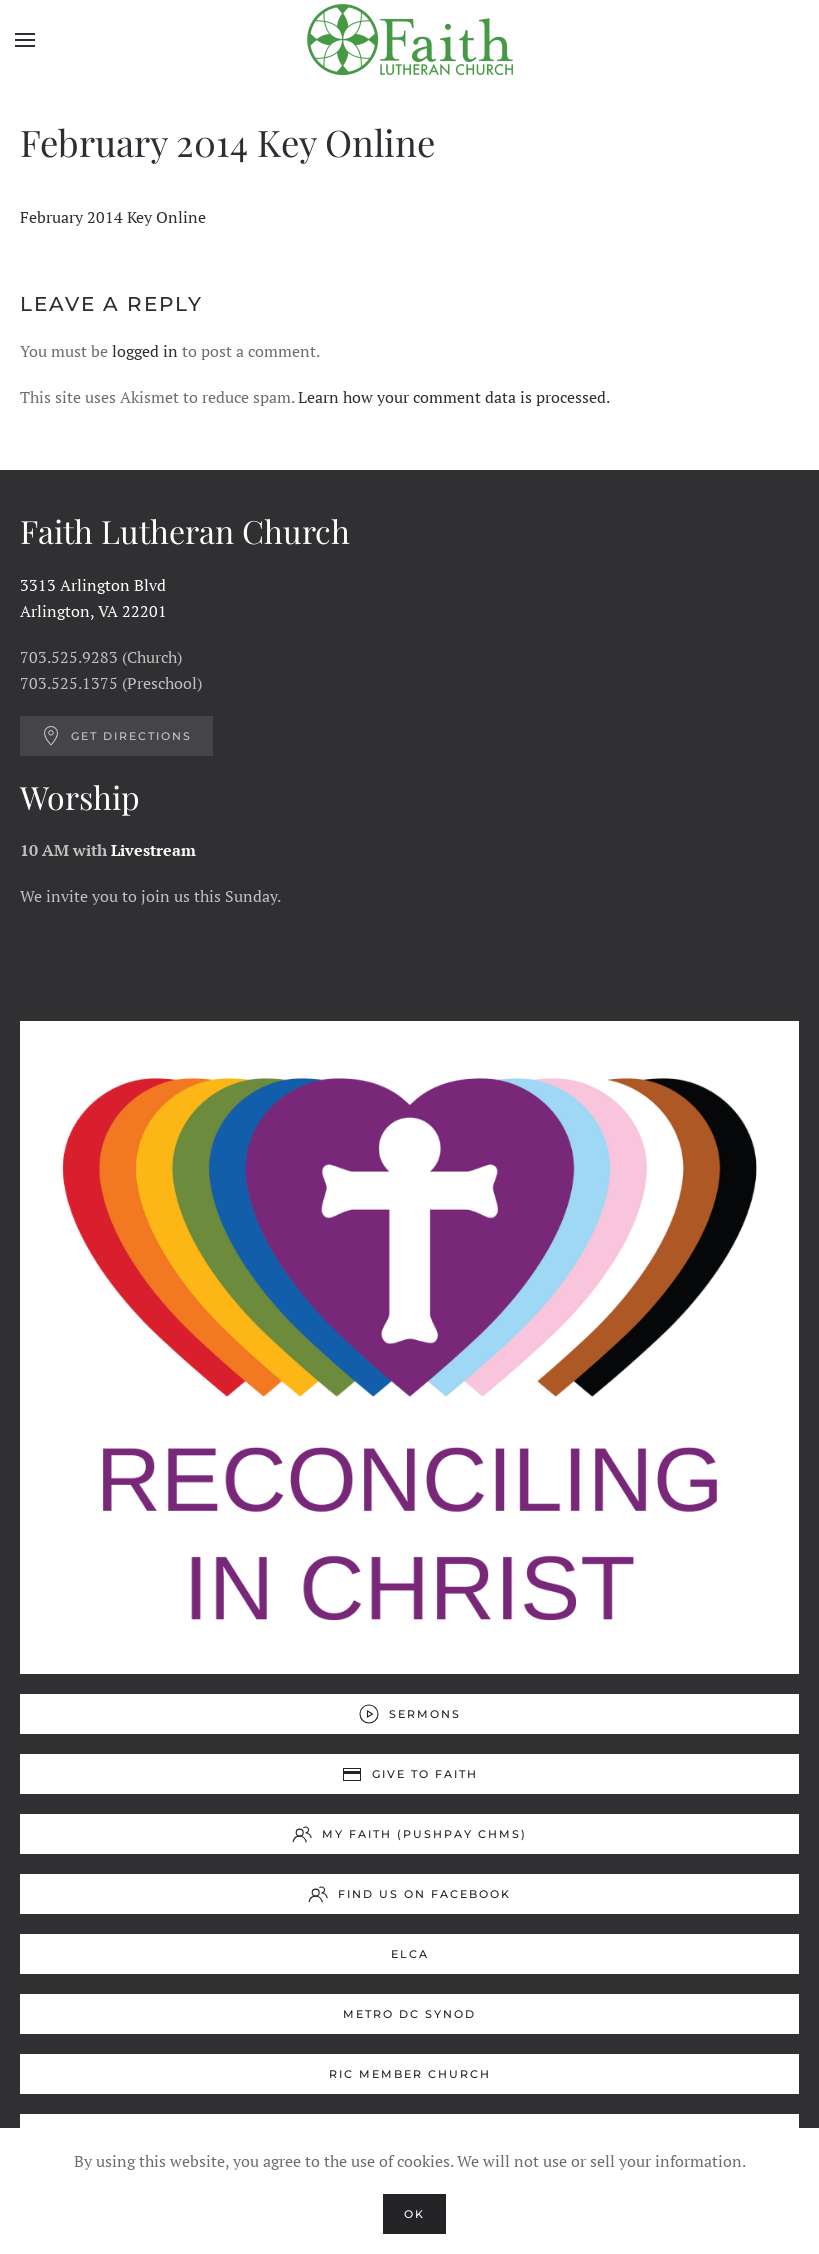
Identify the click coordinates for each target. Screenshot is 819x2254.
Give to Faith (410, 1774)
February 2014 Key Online (113, 217)
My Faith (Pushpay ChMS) (409, 1834)
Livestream (153, 850)
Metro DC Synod (409, 2014)
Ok (414, 2214)
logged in (145, 351)
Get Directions (116, 736)
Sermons (410, 1714)
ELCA (410, 1954)
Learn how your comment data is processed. (454, 397)
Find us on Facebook (409, 1894)
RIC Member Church (410, 2074)
